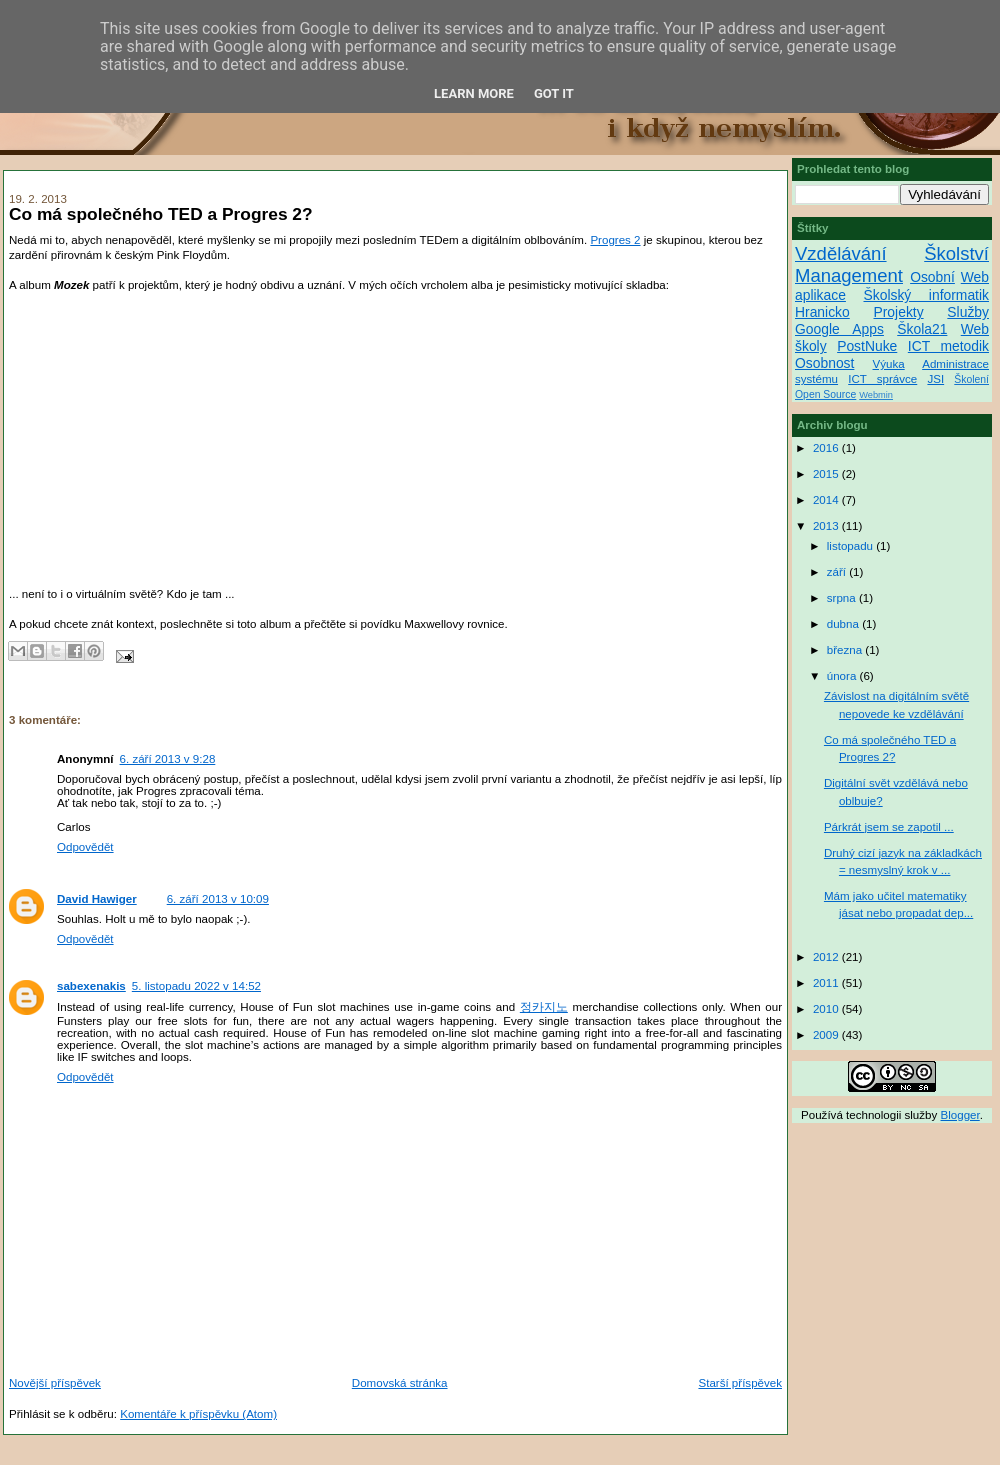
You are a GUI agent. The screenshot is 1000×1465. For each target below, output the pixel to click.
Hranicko (822, 312)
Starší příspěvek (740, 1383)
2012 (827, 957)
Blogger (960, 1115)
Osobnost (824, 363)
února (843, 676)
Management (849, 275)
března (846, 650)
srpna (843, 598)
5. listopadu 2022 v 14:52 (196, 986)
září (838, 572)
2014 (827, 500)
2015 (827, 474)
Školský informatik (926, 295)
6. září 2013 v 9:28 (168, 759)
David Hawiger (97, 899)
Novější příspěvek (55, 1383)
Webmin (876, 395)
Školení (971, 379)
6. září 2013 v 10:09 (218, 899)
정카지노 (544, 1007)
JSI (935, 379)
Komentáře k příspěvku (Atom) (198, 1414)
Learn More (474, 93)
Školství (956, 253)
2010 (827, 1009)
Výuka (889, 364)
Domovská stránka (400, 1383)
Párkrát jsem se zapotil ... (889, 827)
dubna (844, 624)
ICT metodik (948, 346)
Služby (968, 312)
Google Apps (839, 329)
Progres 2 (615, 240)
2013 (827, 526)
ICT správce (882, 379)
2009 (827, 1035)
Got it (554, 93)
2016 (827, 448)
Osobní (932, 277)
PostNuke (867, 346)
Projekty (898, 312)
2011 (827, 983)
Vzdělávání (841, 253)
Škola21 (922, 329)
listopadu (852, 546)
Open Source (825, 394)
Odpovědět (85, 847)
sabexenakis (91, 986)
